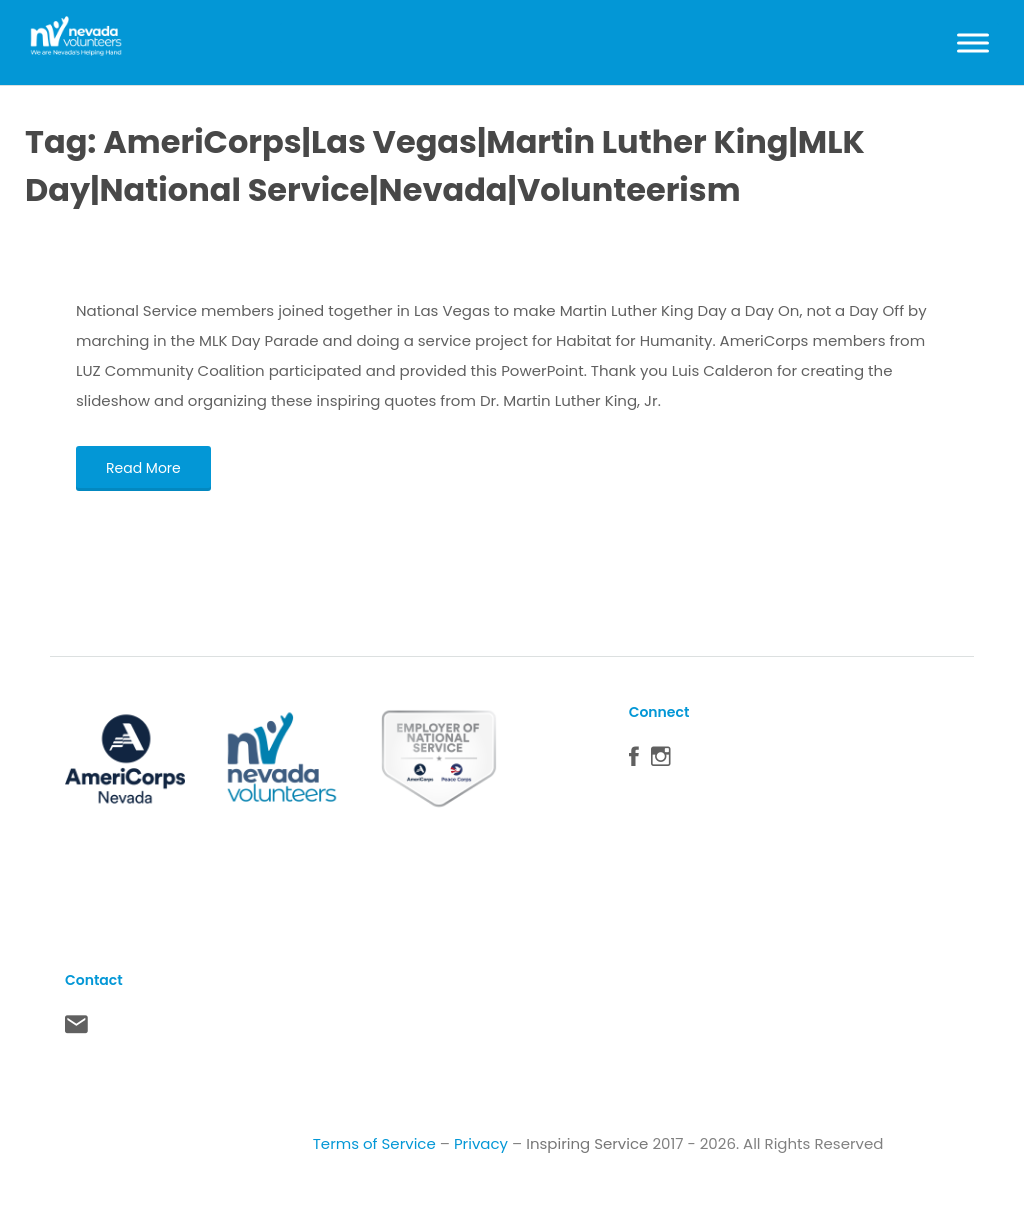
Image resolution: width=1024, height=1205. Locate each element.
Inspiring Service (587, 1143)
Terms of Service (374, 1143)
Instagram (661, 761)
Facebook (634, 761)
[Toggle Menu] (973, 42)
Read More (143, 468)
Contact (76, 1029)
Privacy (481, 1143)
